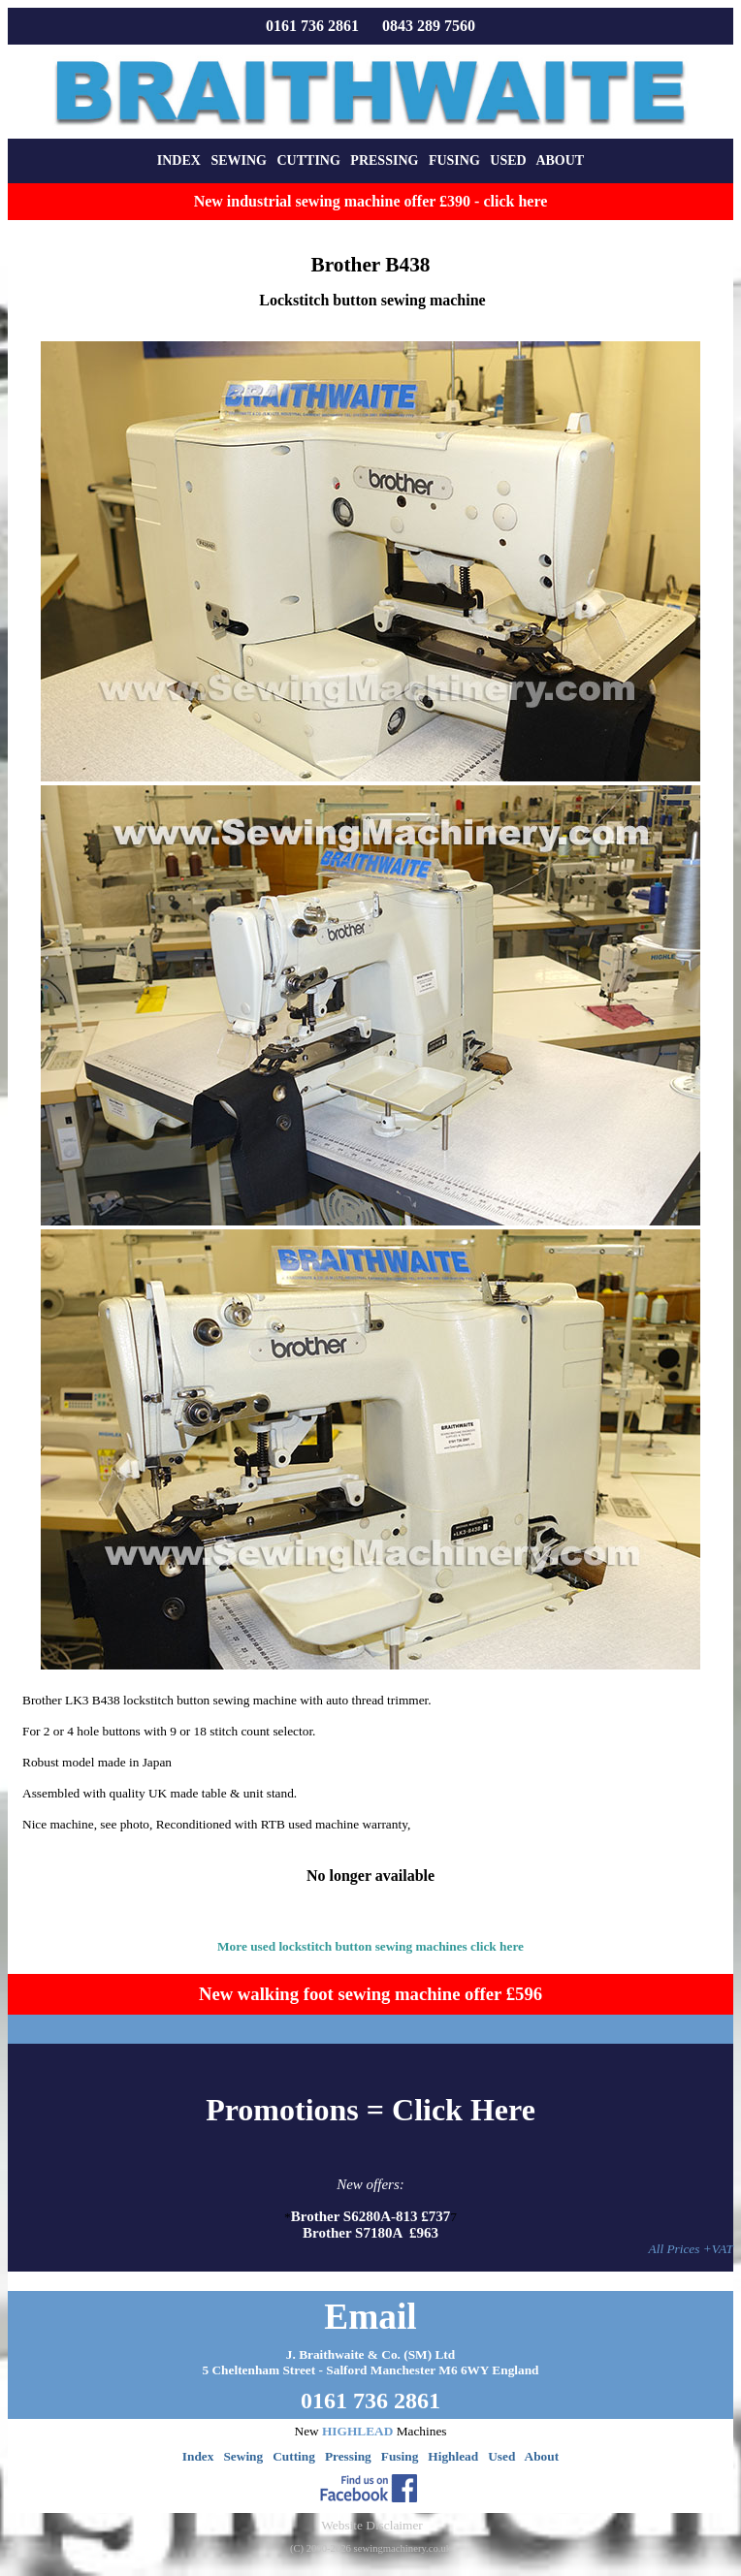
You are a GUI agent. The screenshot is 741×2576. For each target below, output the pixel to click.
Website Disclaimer (371, 2525)
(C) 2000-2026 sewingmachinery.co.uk (370, 2548)
